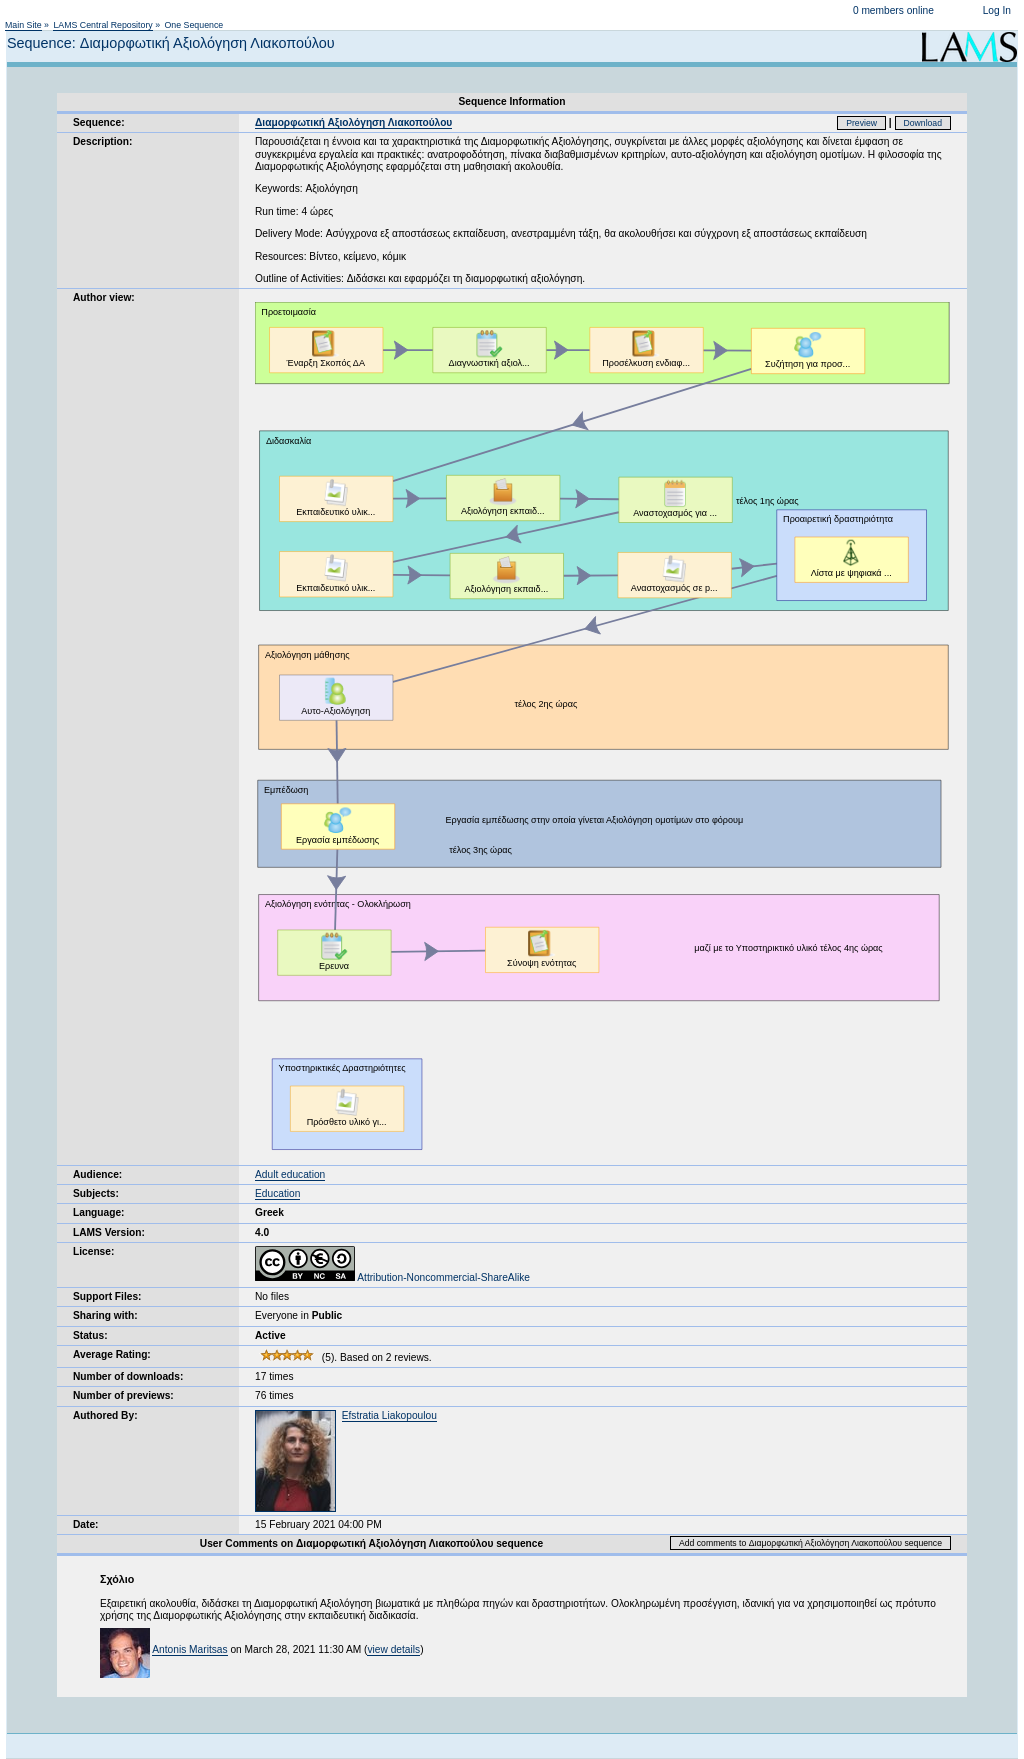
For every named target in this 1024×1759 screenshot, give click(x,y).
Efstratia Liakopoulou (389, 1415)
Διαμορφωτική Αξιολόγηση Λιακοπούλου (353, 122)
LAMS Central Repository (102, 25)
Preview (861, 123)
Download (923, 123)
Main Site (23, 25)
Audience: (97, 1174)
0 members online (893, 10)
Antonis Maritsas (189, 1649)
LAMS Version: (109, 1232)
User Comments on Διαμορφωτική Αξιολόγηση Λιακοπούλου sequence (371, 1543)
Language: (99, 1212)
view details (393, 1649)
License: (93, 1251)
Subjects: (96, 1193)
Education (277, 1193)
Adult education (290, 1174)
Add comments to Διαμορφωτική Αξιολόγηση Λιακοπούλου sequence (810, 1543)
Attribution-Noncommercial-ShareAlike (392, 1277)
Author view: (104, 297)
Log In (997, 10)
